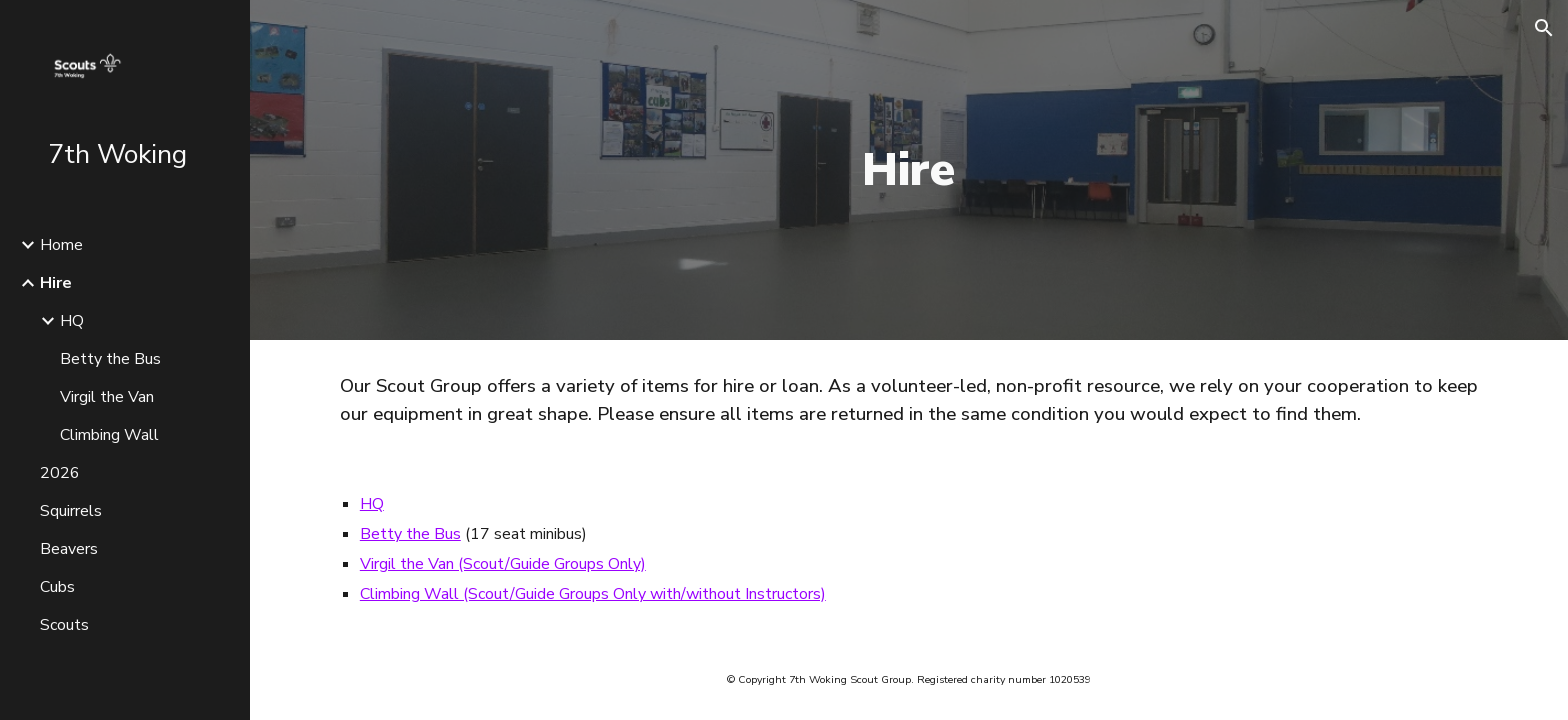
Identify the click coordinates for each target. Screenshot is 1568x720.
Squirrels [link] (71, 511)
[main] (909, 170)
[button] (1544, 28)
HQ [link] (72, 321)
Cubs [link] (57, 587)
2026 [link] (60, 473)
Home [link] (61, 245)
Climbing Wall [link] (109, 435)
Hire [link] (56, 283)
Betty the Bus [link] (110, 359)
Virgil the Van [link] (107, 397)
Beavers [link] (69, 549)
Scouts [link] (64, 625)
